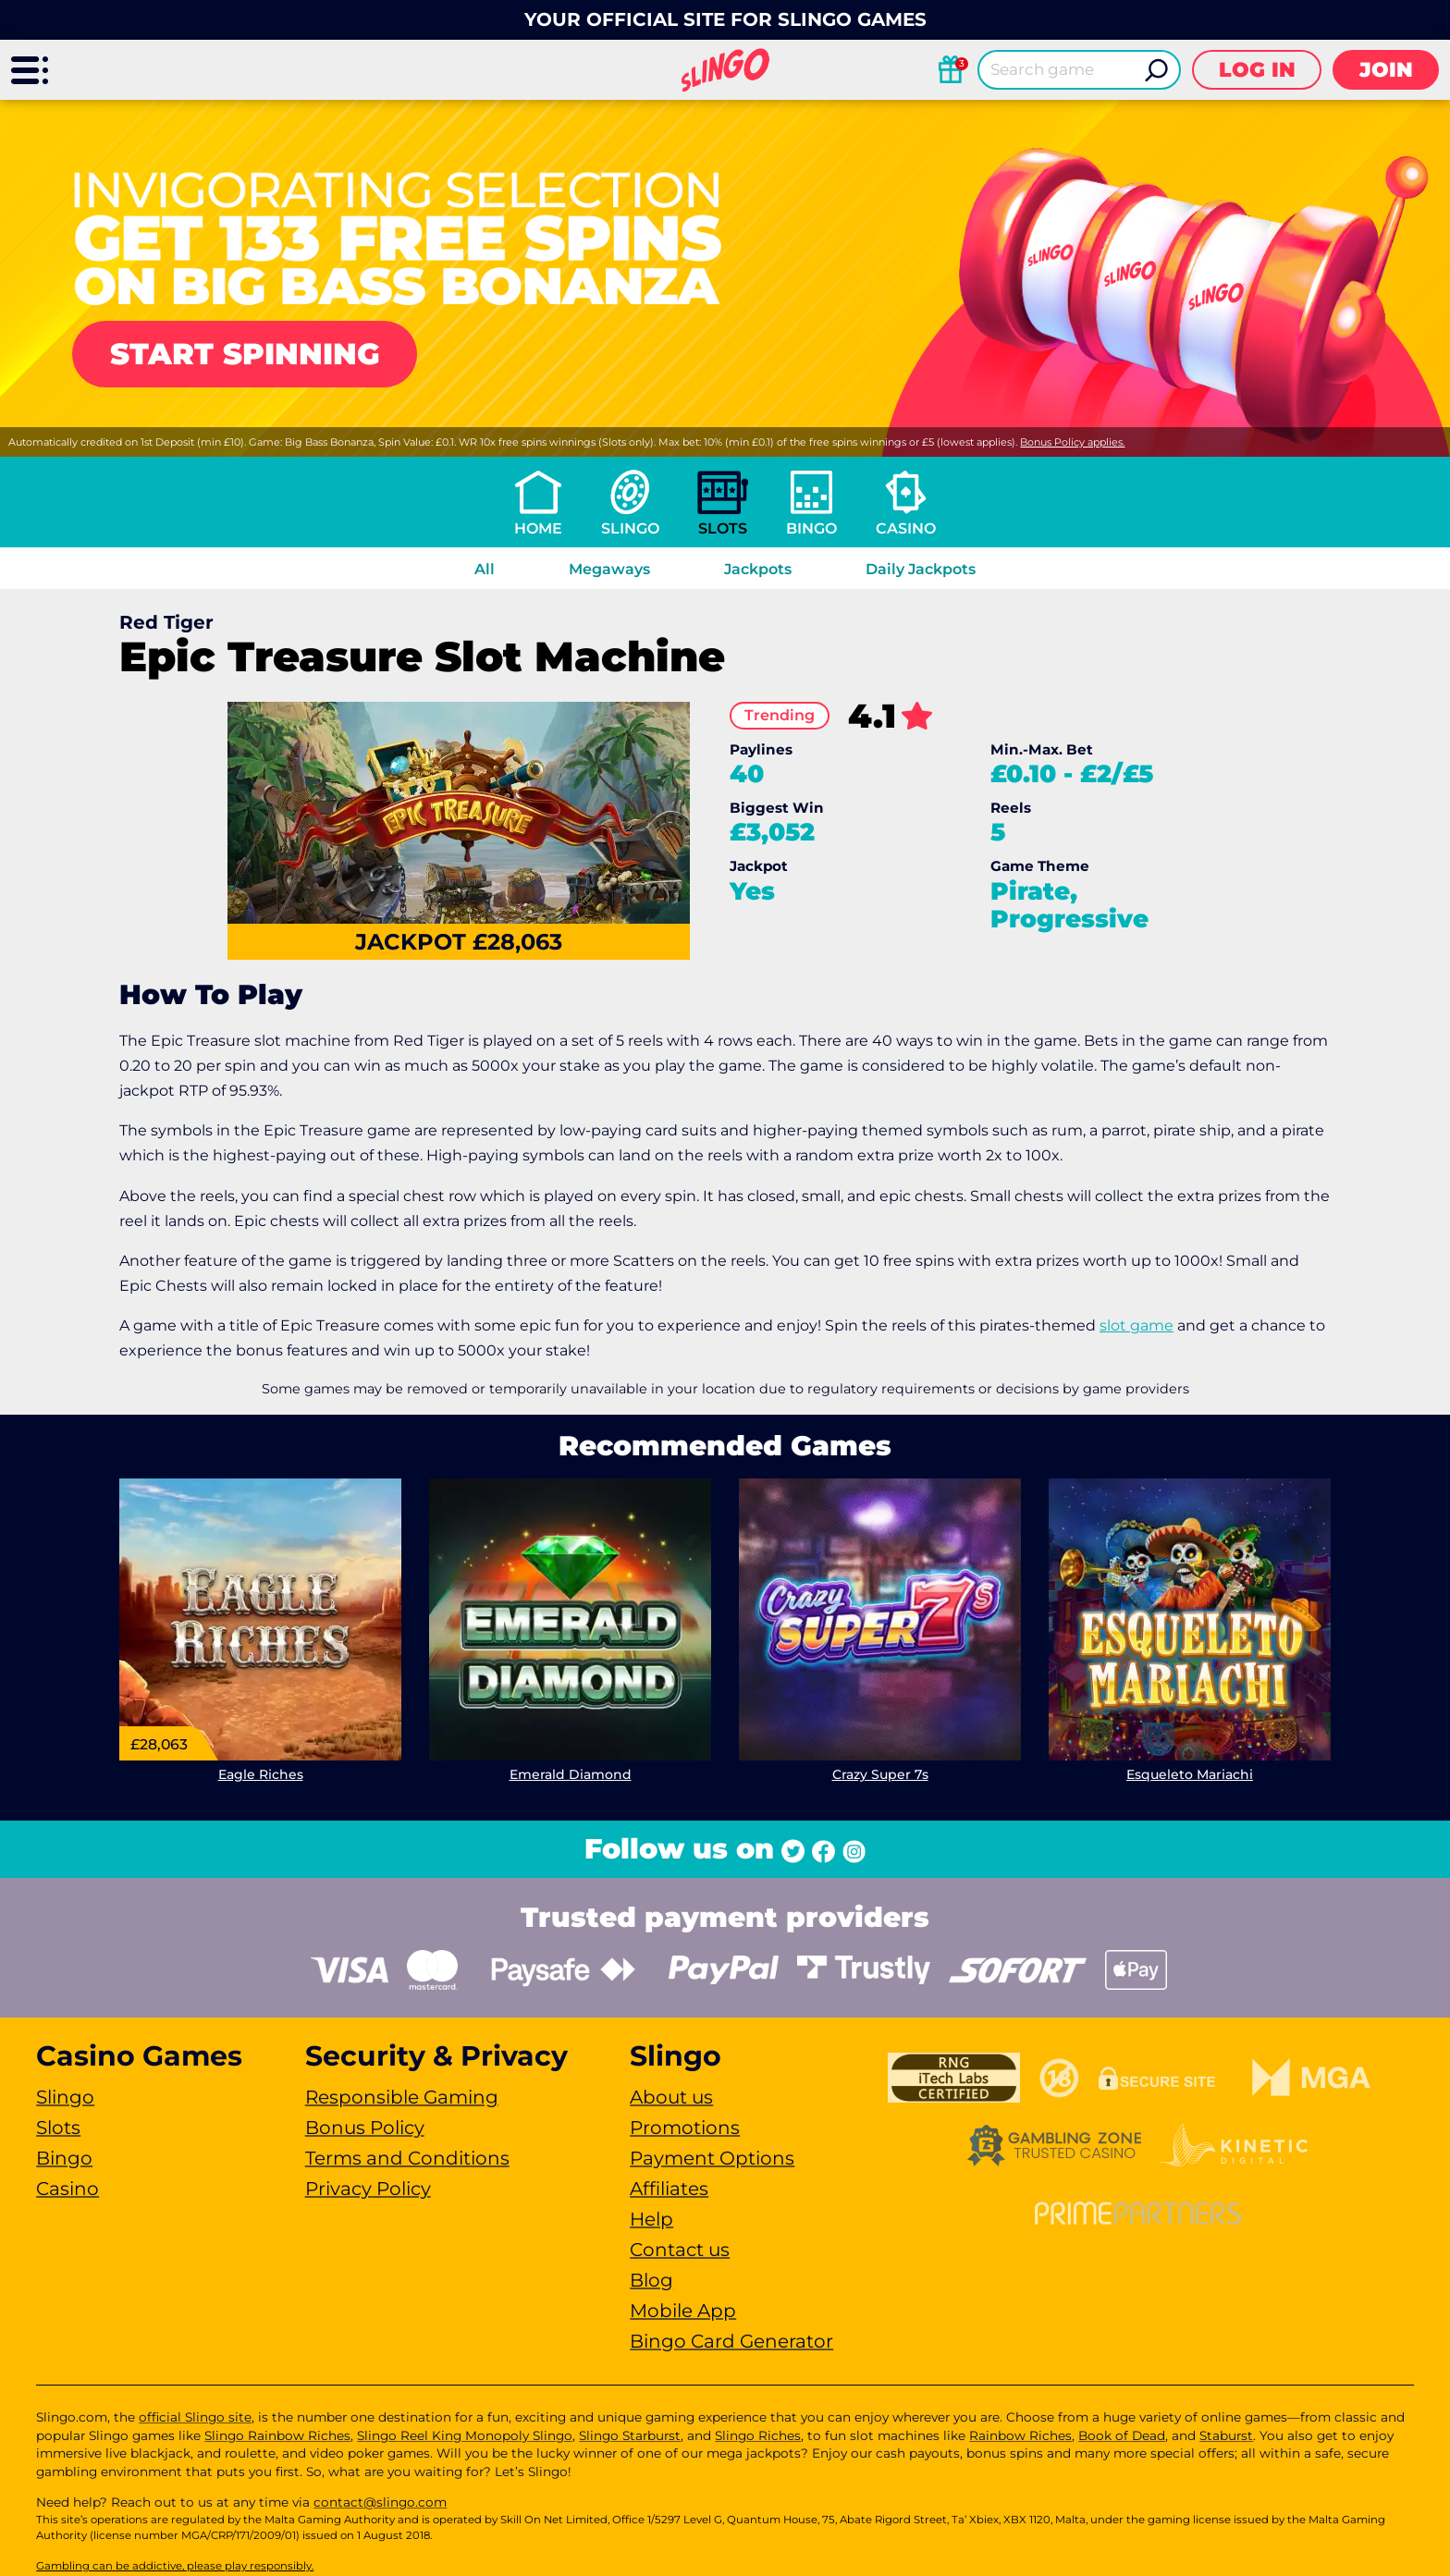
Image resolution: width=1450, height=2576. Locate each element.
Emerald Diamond (571, 1774)
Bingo (811, 528)
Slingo (630, 528)
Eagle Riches (260, 1774)
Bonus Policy (364, 2127)
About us (671, 2097)
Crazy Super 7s (880, 1774)
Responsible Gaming (401, 2097)
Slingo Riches (758, 2435)
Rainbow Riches (1020, 2435)
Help (651, 2219)
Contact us (680, 2250)
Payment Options (712, 2158)
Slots (722, 528)
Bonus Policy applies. (1072, 441)
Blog (651, 2280)
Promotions (685, 2127)
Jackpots (758, 569)
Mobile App (683, 2311)
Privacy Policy (368, 2188)
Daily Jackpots (921, 569)
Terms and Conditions (407, 2158)
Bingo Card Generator (731, 2341)
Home (538, 528)
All (484, 569)
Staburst (1226, 2435)
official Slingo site (195, 2417)
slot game (1137, 1325)
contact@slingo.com (380, 2502)
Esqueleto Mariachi (1189, 1774)
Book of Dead (1121, 2435)
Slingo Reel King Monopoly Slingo (464, 2435)
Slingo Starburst (630, 2435)
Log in (1257, 69)
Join (1386, 69)
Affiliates (669, 2188)
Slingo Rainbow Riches (277, 2435)
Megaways (609, 569)
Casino (906, 528)
